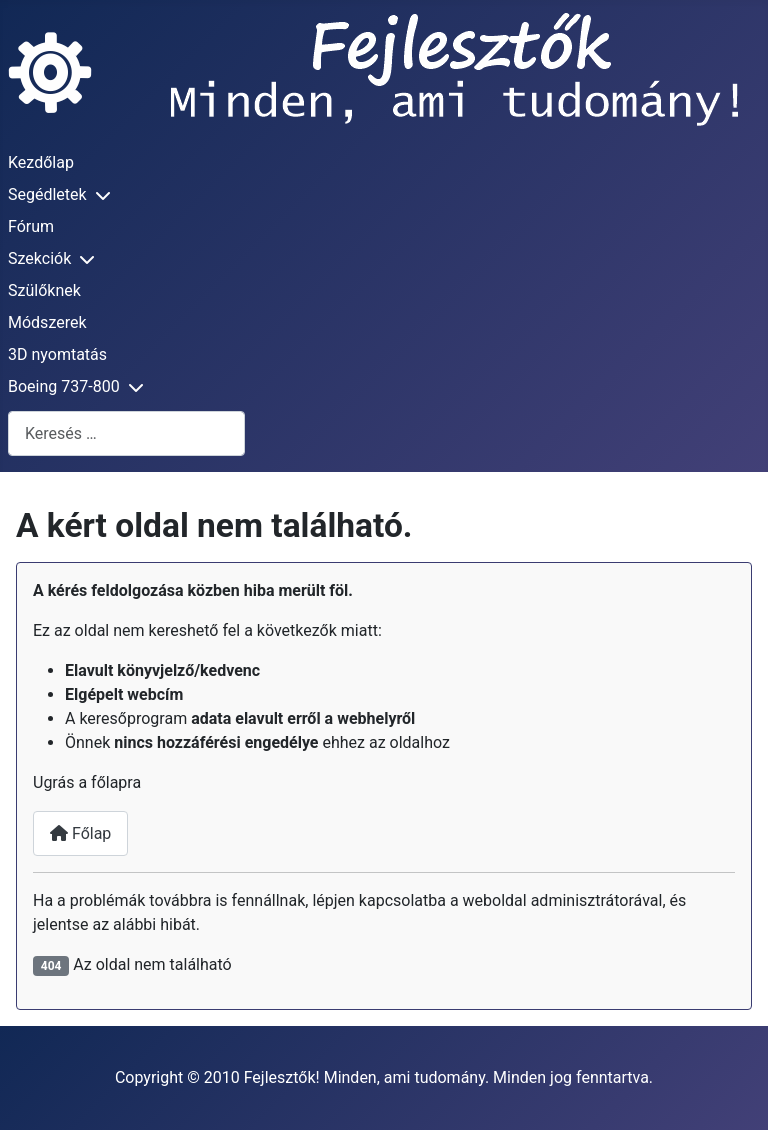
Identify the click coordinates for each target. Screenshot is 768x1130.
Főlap (80, 833)
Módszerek (47, 322)
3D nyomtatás (57, 354)
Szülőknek (44, 290)
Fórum (31, 226)
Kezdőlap (41, 162)
